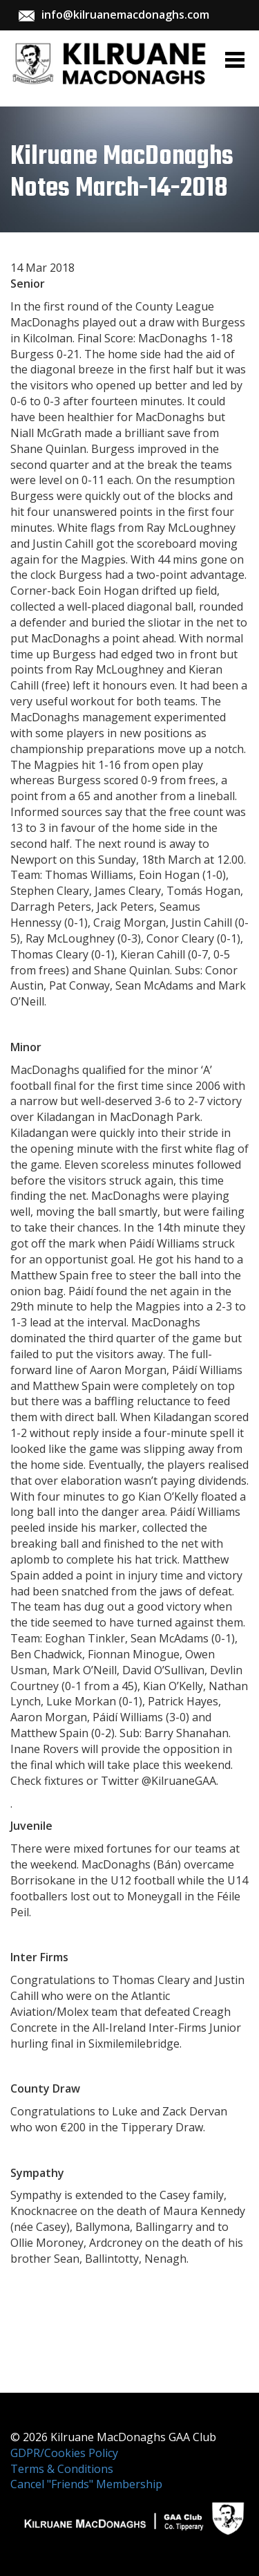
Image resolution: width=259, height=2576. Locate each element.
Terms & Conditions (61, 2468)
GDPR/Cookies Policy (64, 2453)
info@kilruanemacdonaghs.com (125, 14)
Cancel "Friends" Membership (86, 2484)
